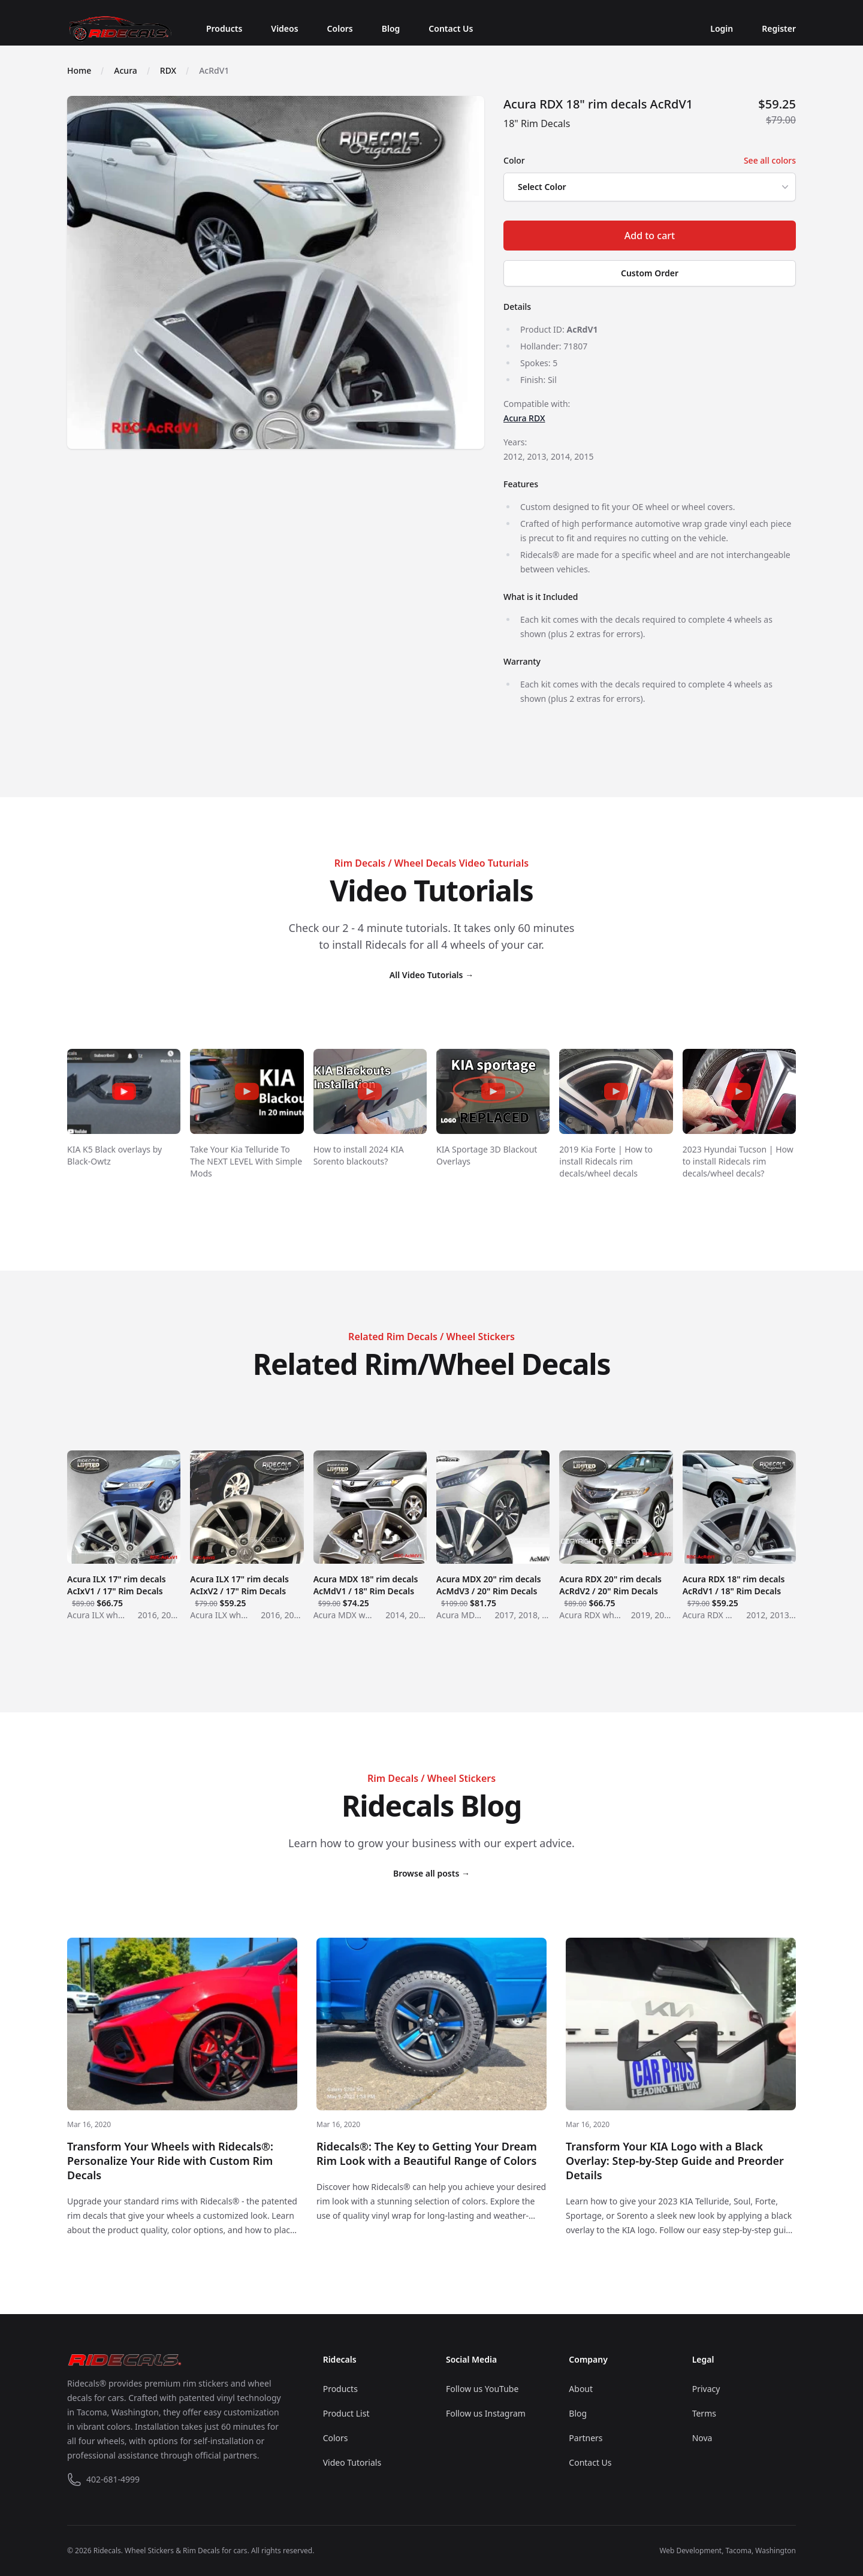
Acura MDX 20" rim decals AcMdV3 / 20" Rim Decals (493, 1585)
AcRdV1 (214, 70)
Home (79, 70)
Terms (704, 2413)
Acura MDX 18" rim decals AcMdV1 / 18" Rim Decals (370, 1585)
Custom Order (649, 273)
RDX (168, 70)
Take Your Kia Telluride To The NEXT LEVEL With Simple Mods (246, 1161)
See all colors (770, 160)
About (581, 2388)
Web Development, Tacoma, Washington (727, 2550)
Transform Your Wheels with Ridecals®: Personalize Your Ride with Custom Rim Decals (170, 2160)
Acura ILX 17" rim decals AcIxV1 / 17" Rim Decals (123, 1585)
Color (514, 160)
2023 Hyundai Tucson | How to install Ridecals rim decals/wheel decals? (738, 1161)
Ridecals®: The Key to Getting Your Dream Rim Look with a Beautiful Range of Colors (426, 2153)
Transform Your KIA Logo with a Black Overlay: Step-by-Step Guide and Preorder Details (675, 2160)
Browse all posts (431, 1873)
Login (721, 28)
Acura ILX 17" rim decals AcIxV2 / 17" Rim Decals (246, 1585)
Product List (346, 2413)
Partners (585, 2438)
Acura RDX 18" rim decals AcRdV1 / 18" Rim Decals (739, 1585)
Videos (284, 28)
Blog (391, 28)
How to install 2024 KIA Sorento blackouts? (358, 1155)
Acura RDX (524, 418)
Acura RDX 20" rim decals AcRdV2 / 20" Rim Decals (615, 1585)
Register (779, 28)
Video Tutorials (352, 2462)
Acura (125, 70)
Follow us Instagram (486, 2413)
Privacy (706, 2388)
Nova (702, 2438)
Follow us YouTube (482, 2388)
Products (224, 28)
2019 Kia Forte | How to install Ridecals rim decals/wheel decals (606, 1161)
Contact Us (451, 28)
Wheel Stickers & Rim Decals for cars (186, 2550)
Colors (340, 28)
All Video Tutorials (431, 975)
